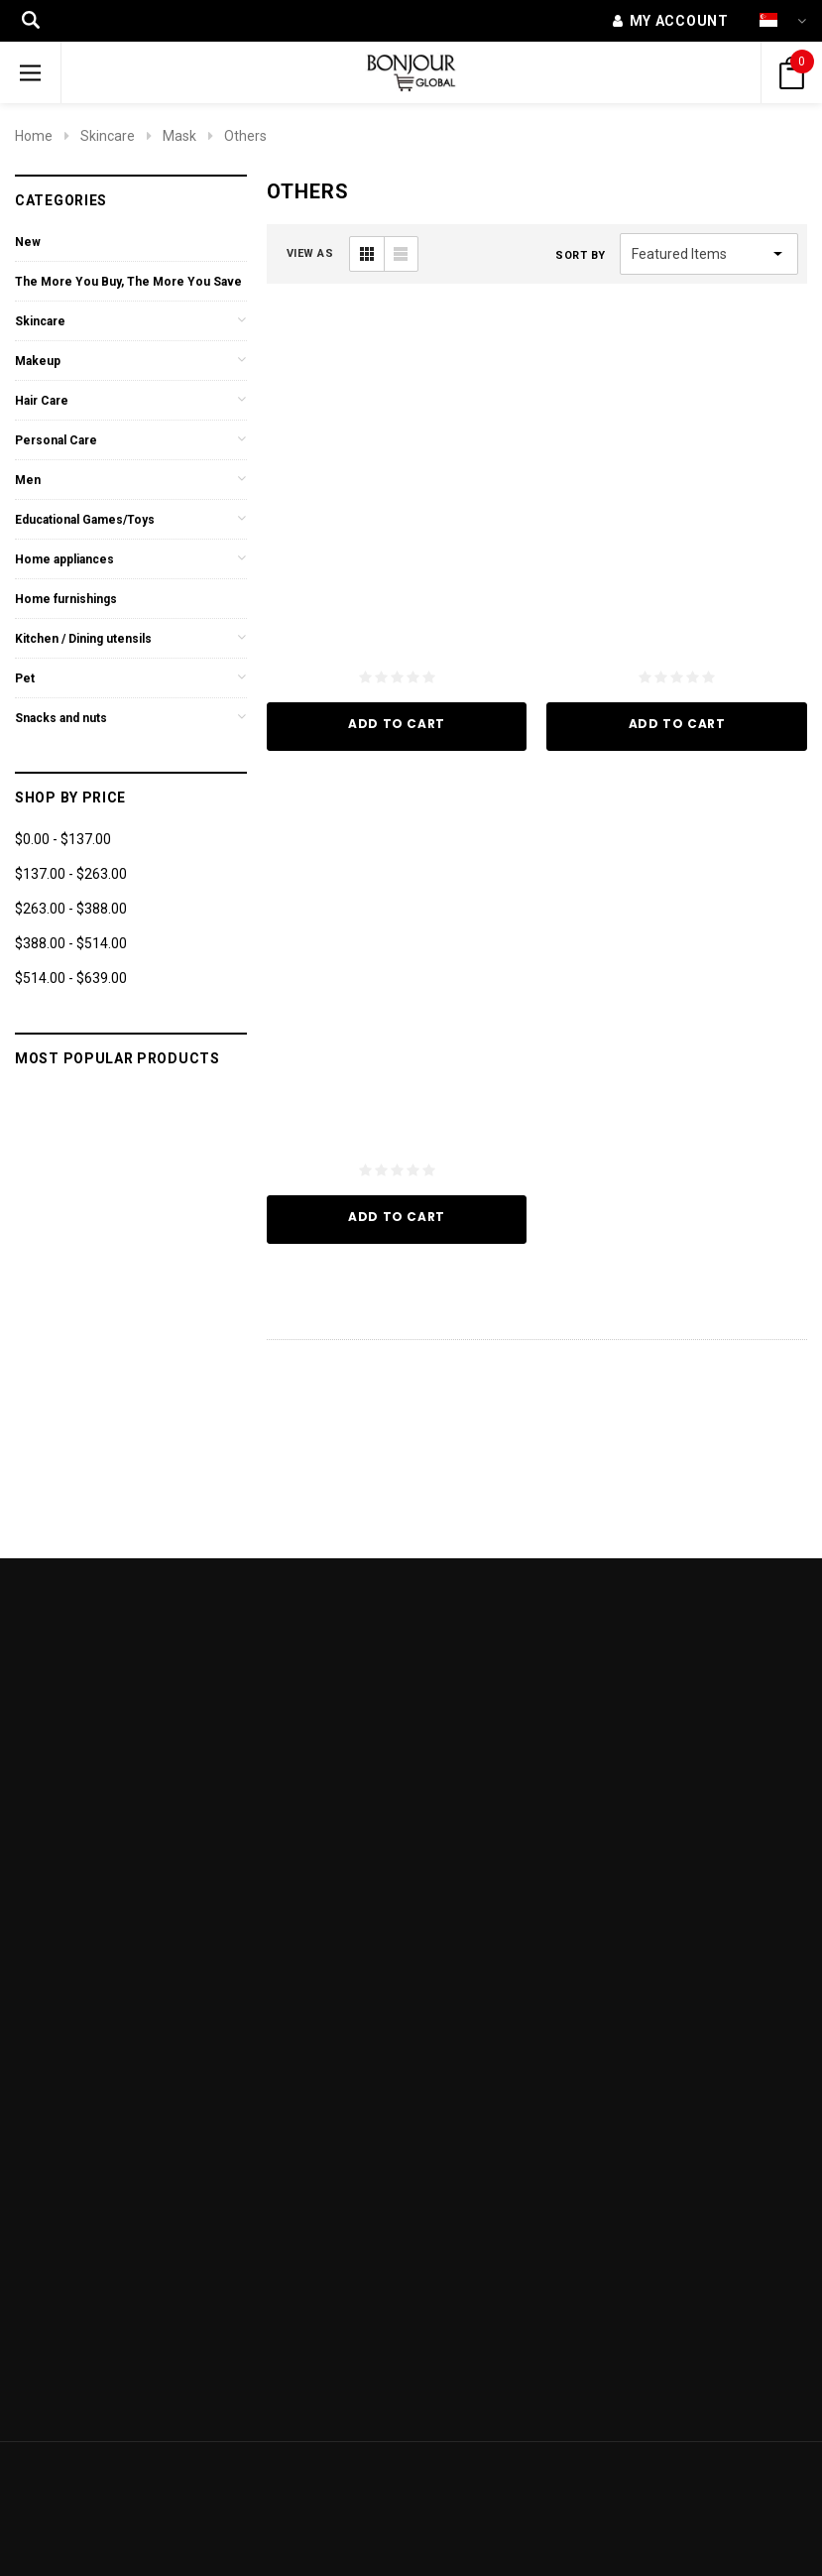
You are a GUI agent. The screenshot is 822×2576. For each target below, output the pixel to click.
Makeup (37, 361)
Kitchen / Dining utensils (83, 639)
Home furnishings (66, 599)
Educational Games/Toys (85, 520)
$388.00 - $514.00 (71, 943)
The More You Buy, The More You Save (128, 282)
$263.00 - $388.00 (71, 909)
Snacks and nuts (61, 718)
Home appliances (64, 559)
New (28, 242)
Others (245, 136)
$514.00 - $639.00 (71, 978)
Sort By (580, 255)
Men (28, 480)
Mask (179, 136)
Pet (25, 678)
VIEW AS (310, 253)
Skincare (107, 136)
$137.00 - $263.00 (71, 874)
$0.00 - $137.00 (63, 839)
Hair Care (41, 401)
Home (34, 136)
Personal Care (56, 440)
